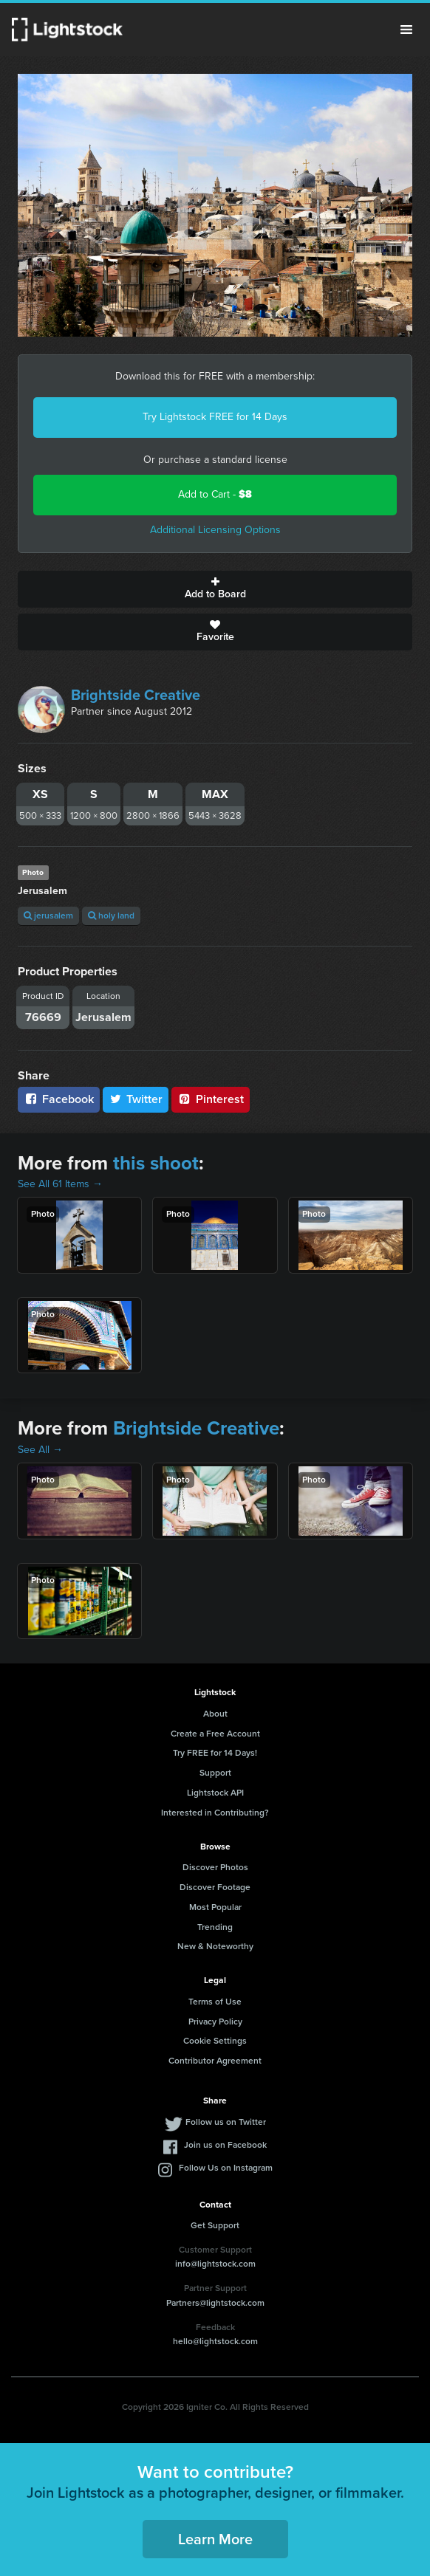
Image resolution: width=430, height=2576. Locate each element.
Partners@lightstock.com (215, 2302)
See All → (40, 1449)
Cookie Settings (215, 2040)
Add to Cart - (215, 494)
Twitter (136, 1098)
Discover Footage (215, 1887)
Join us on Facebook (225, 2144)
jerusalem (48, 915)
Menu (406, 29)
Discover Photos (215, 1867)
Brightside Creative (135, 695)
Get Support (215, 2225)
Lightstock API (215, 1792)
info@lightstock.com (215, 2263)
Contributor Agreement (215, 2060)
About (215, 1713)
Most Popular (215, 1907)
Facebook (59, 1098)
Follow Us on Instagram (226, 2167)
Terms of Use (215, 2001)
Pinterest (210, 1098)
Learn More (215, 2539)
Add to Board (215, 589)
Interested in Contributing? (215, 1812)
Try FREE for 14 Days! (215, 1752)
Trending (215, 1927)
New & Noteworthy (215, 1946)
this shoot (156, 1163)
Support (215, 1772)
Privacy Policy (215, 2021)
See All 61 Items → (60, 1184)
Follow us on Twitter (225, 2122)
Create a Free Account (215, 1733)
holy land (111, 915)
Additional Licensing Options (215, 529)
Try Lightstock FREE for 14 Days (215, 417)
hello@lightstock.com (215, 2341)
